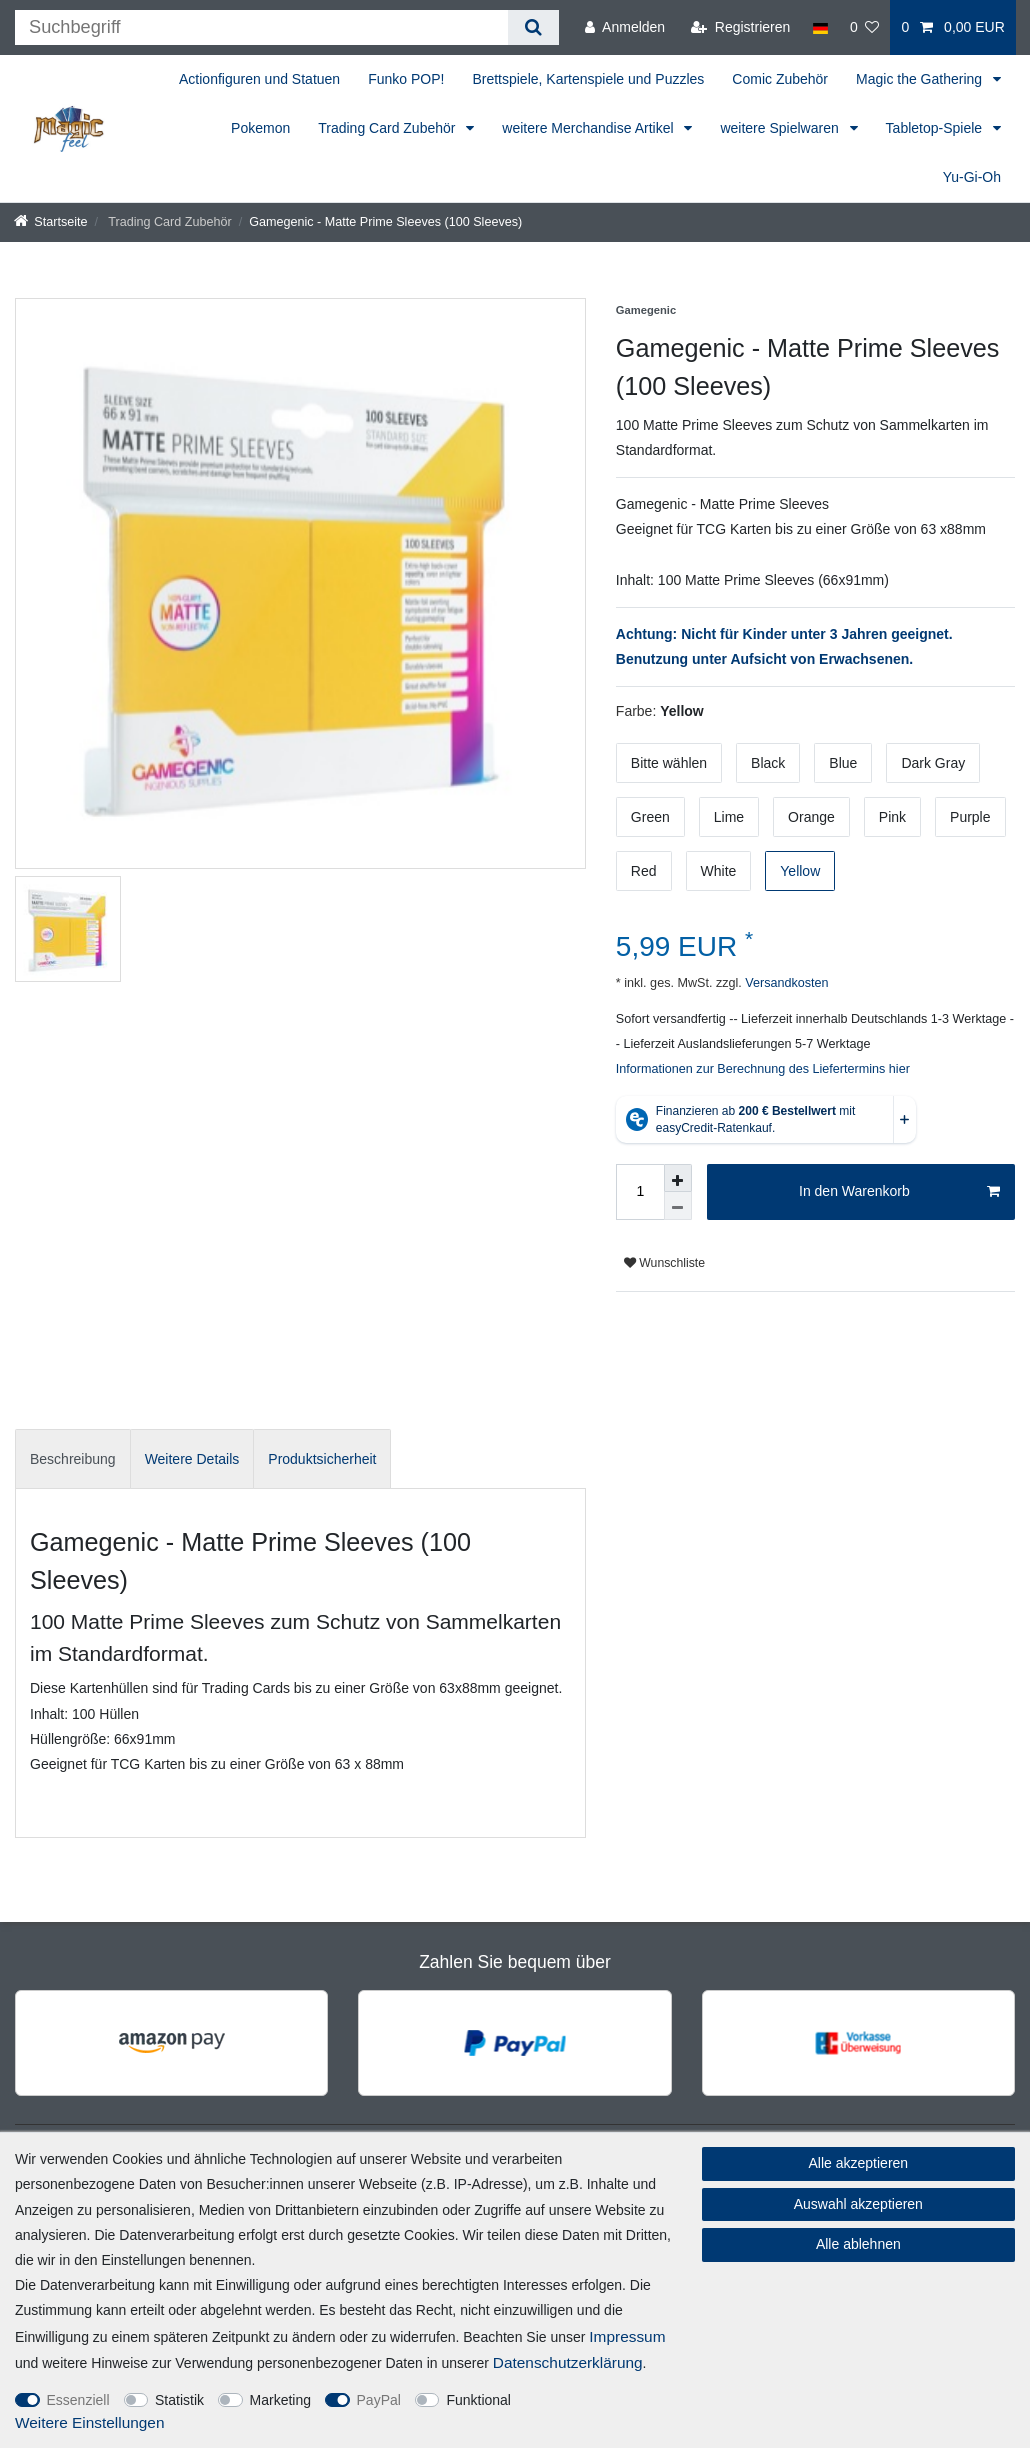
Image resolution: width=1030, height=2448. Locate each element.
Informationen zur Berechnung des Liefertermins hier (763, 1069)
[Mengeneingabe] (640, 1192)
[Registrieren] (740, 27)
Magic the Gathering (921, 79)
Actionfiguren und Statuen (259, 79)
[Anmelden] (625, 27)
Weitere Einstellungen (89, 2422)
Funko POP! (406, 79)
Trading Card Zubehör (388, 128)
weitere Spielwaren (781, 128)
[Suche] (533, 27)
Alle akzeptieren (859, 2163)
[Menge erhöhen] (678, 1178)
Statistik (179, 2400)
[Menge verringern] (678, 1206)
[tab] (73, 1458)
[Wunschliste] (865, 27)
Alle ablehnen (858, 2244)
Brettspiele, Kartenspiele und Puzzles (588, 79)
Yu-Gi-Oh (972, 177)
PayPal (379, 2400)
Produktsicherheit (322, 1459)
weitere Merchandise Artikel (589, 128)
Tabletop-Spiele (936, 128)
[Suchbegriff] (261, 27)
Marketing (280, 2400)
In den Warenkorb (899, 1192)
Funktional (478, 2400)
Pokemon (260, 128)
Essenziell (78, 2400)
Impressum (627, 2336)
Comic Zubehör (780, 79)
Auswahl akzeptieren (858, 2204)
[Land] (819, 27)
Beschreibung (73, 1459)
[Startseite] (51, 222)
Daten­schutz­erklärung (568, 2362)
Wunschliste (664, 1263)
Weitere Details (192, 1459)
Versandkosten (785, 983)
